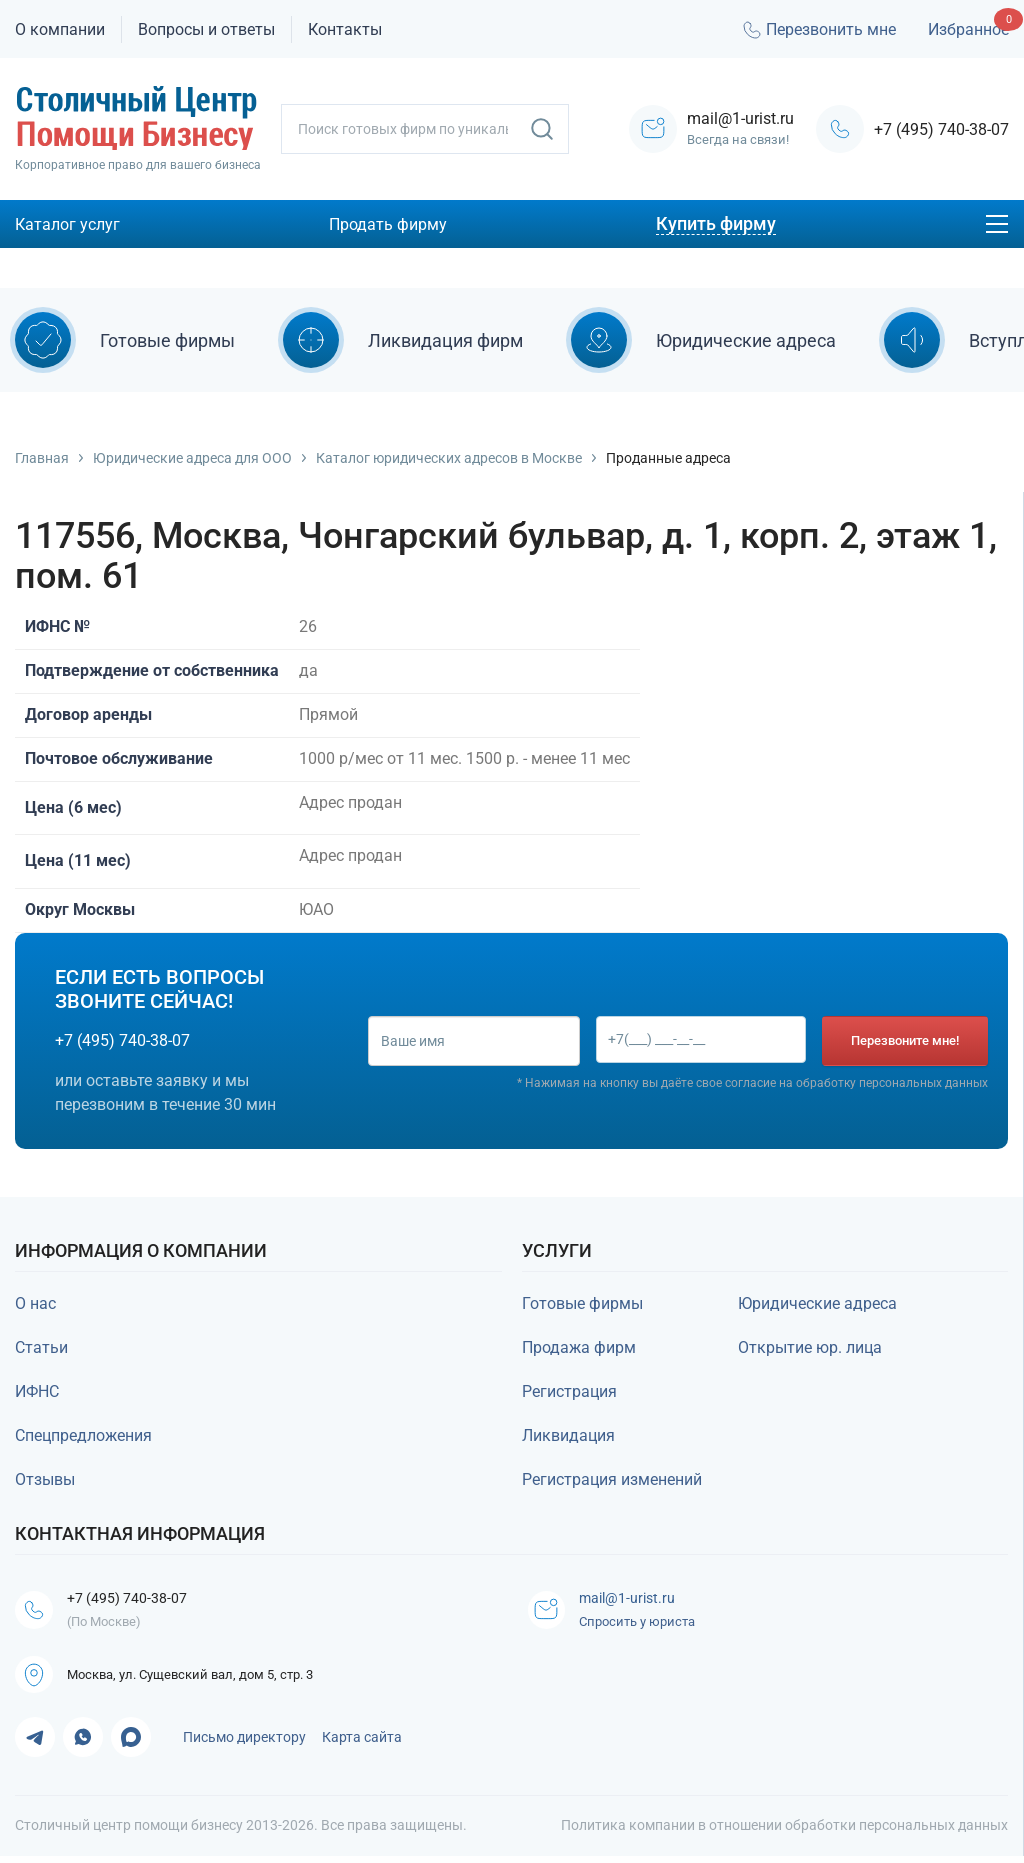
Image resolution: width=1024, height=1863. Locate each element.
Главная (42, 458)
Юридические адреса (817, 1303)
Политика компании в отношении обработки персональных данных (784, 1832)
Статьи (41, 1347)
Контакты (345, 29)
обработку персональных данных (892, 1083)
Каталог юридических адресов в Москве (449, 458)
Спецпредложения (83, 1435)
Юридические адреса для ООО (192, 458)
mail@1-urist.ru (637, 1599)
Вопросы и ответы (206, 29)
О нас (35, 1303)
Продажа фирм (579, 1347)
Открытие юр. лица (810, 1347)
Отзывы (45, 1479)
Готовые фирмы (582, 1303)
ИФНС (37, 1391)
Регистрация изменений (612, 1479)
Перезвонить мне (818, 30)
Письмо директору (244, 1744)
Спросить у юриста (642, 1623)
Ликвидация (568, 1435)
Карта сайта (362, 1744)
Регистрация (569, 1391)
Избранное (968, 29)
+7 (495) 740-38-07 (941, 129)
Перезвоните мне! (905, 1040)
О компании (60, 29)
